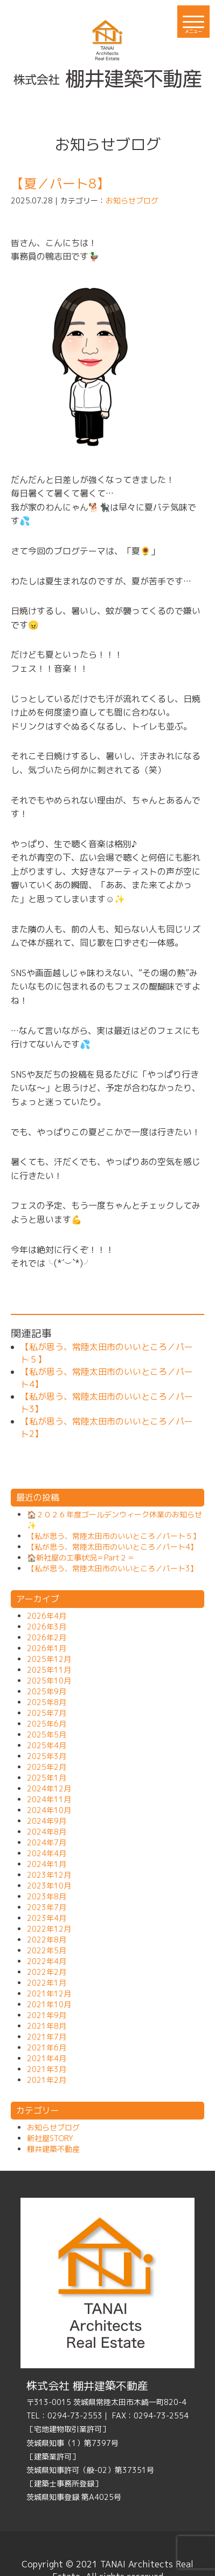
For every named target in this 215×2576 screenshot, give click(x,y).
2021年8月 (46, 2026)
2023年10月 (49, 1885)
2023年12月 (49, 1875)
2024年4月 (46, 1853)
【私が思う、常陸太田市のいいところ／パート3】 (112, 1568)
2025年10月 (49, 1680)
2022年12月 (49, 1929)
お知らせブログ (132, 200)
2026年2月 (46, 1637)
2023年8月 (46, 1896)
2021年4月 (46, 2058)
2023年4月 (46, 1918)
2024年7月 (46, 1842)
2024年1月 (46, 1864)
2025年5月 (46, 1734)
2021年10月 (49, 2004)
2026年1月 (46, 1648)
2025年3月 (46, 1756)
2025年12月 (49, 1659)
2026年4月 (46, 1616)
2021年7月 (46, 2037)
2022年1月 (46, 1983)
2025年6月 (46, 1724)
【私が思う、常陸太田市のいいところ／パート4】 (112, 1547)
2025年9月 (46, 1691)
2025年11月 (49, 1670)
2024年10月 (49, 1810)
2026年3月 (46, 1626)
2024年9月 (46, 1821)
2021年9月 (46, 2015)
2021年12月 (49, 1993)
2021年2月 (46, 2080)
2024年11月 (49, 1799)
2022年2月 (46, 1972)
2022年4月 (46, 1961)
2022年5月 (46, 1950)
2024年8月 (46, 1832)
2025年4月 (46, 1745)
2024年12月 (49, 1788)
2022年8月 (46, 1939)
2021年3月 (46, 2069)
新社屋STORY (50, 2138)
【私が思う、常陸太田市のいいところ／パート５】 (113, 1536)
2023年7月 (46, 1907)
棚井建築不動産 (53, 2149)
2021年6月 (46, 2047)
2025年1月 (46, 1778)
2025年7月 (46, 1713)
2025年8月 (46, 1702)
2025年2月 (46, 1767)
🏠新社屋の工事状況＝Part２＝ (81, 1557)
